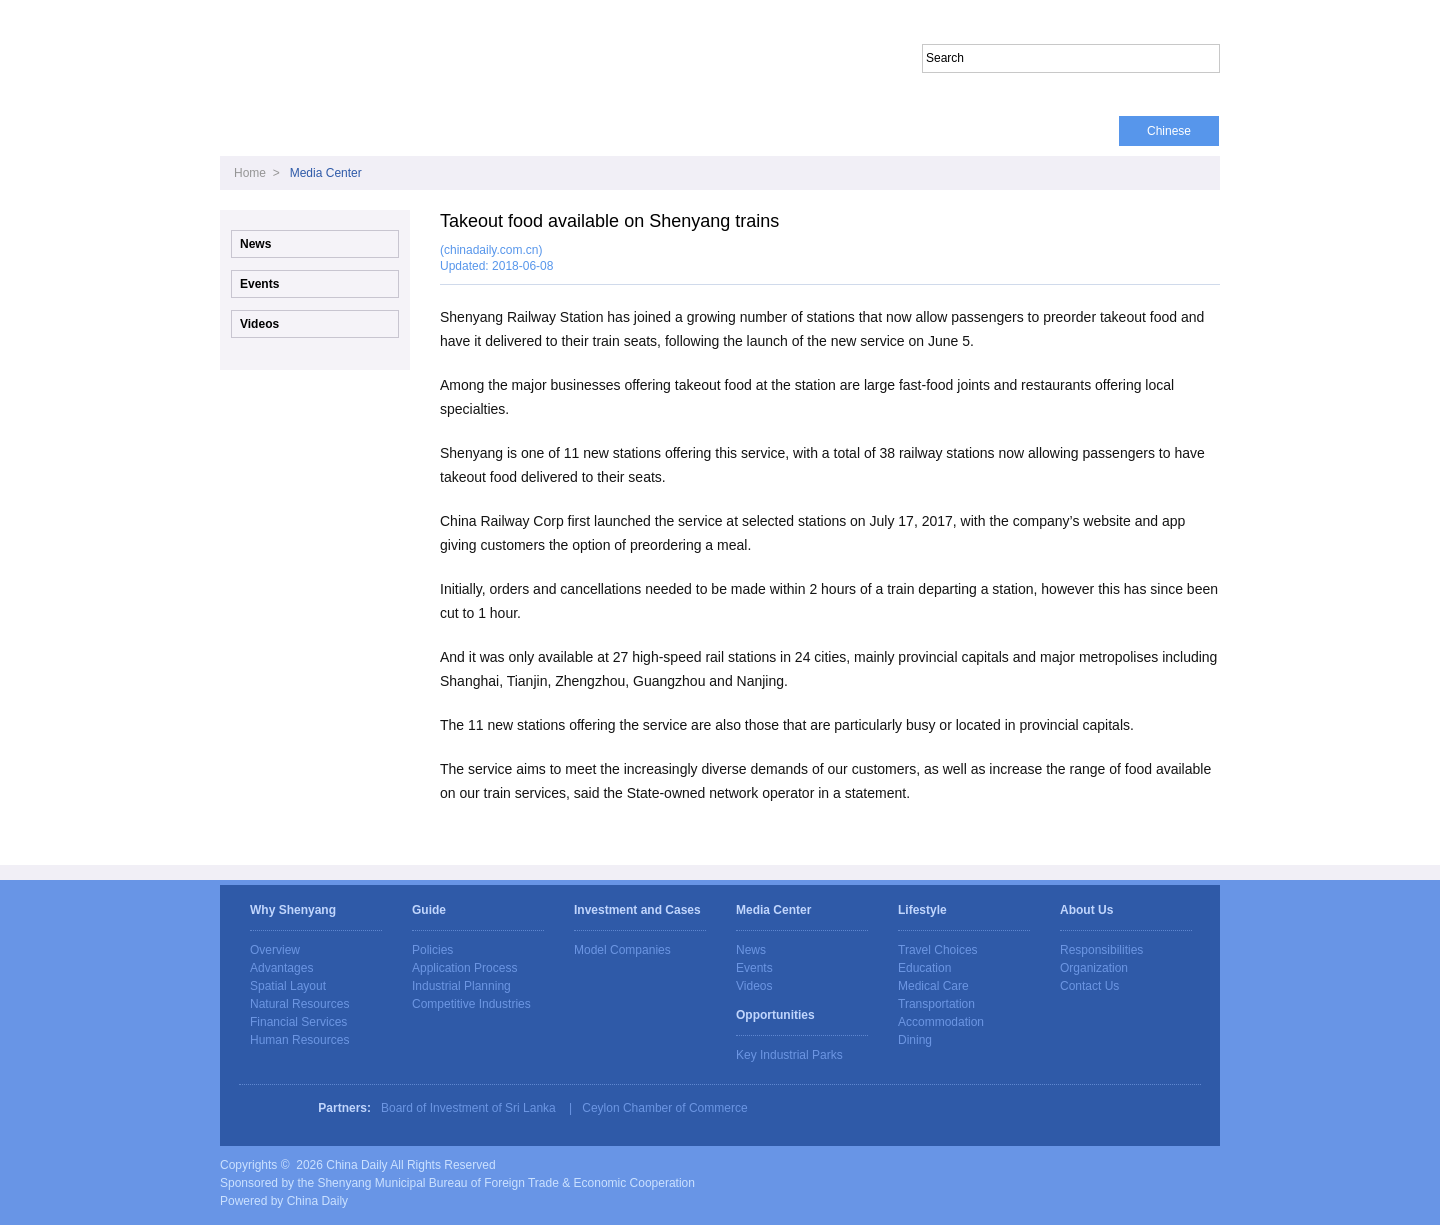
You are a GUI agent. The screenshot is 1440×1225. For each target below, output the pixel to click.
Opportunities (868, 131)
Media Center (566, 131)
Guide (466, 131)
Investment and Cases (718, 131)
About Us (1070, 131)
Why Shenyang (358, 131)
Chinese (1169, 131)
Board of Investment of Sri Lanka (468, 1108)
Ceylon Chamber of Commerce (664, 1108)
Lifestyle (976, 131)
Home (254, 131)
